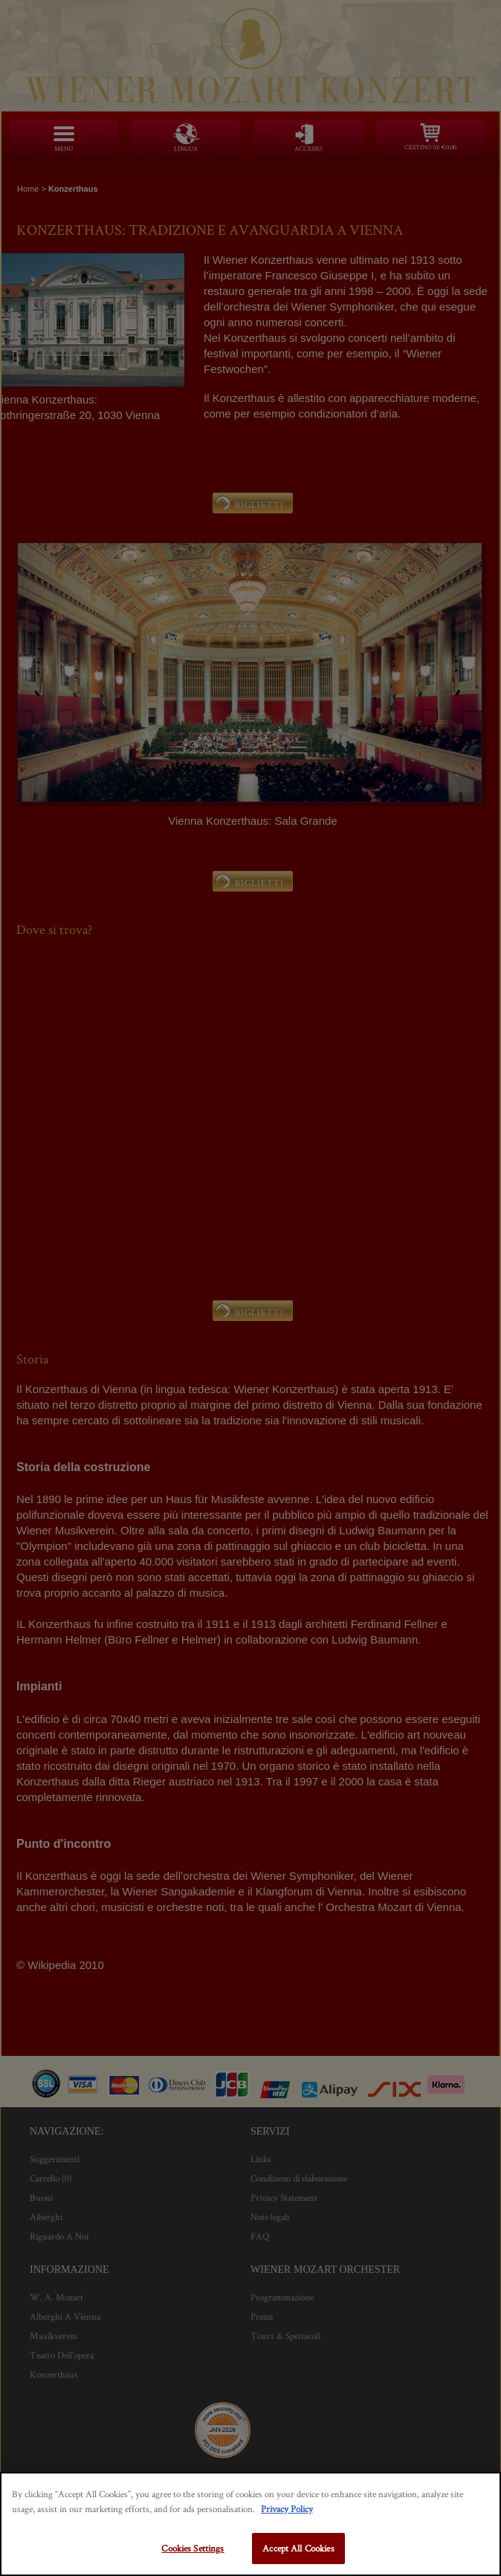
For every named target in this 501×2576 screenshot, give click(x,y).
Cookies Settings (192, 2548)
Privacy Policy (287, 2508)
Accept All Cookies (298, 2548)
